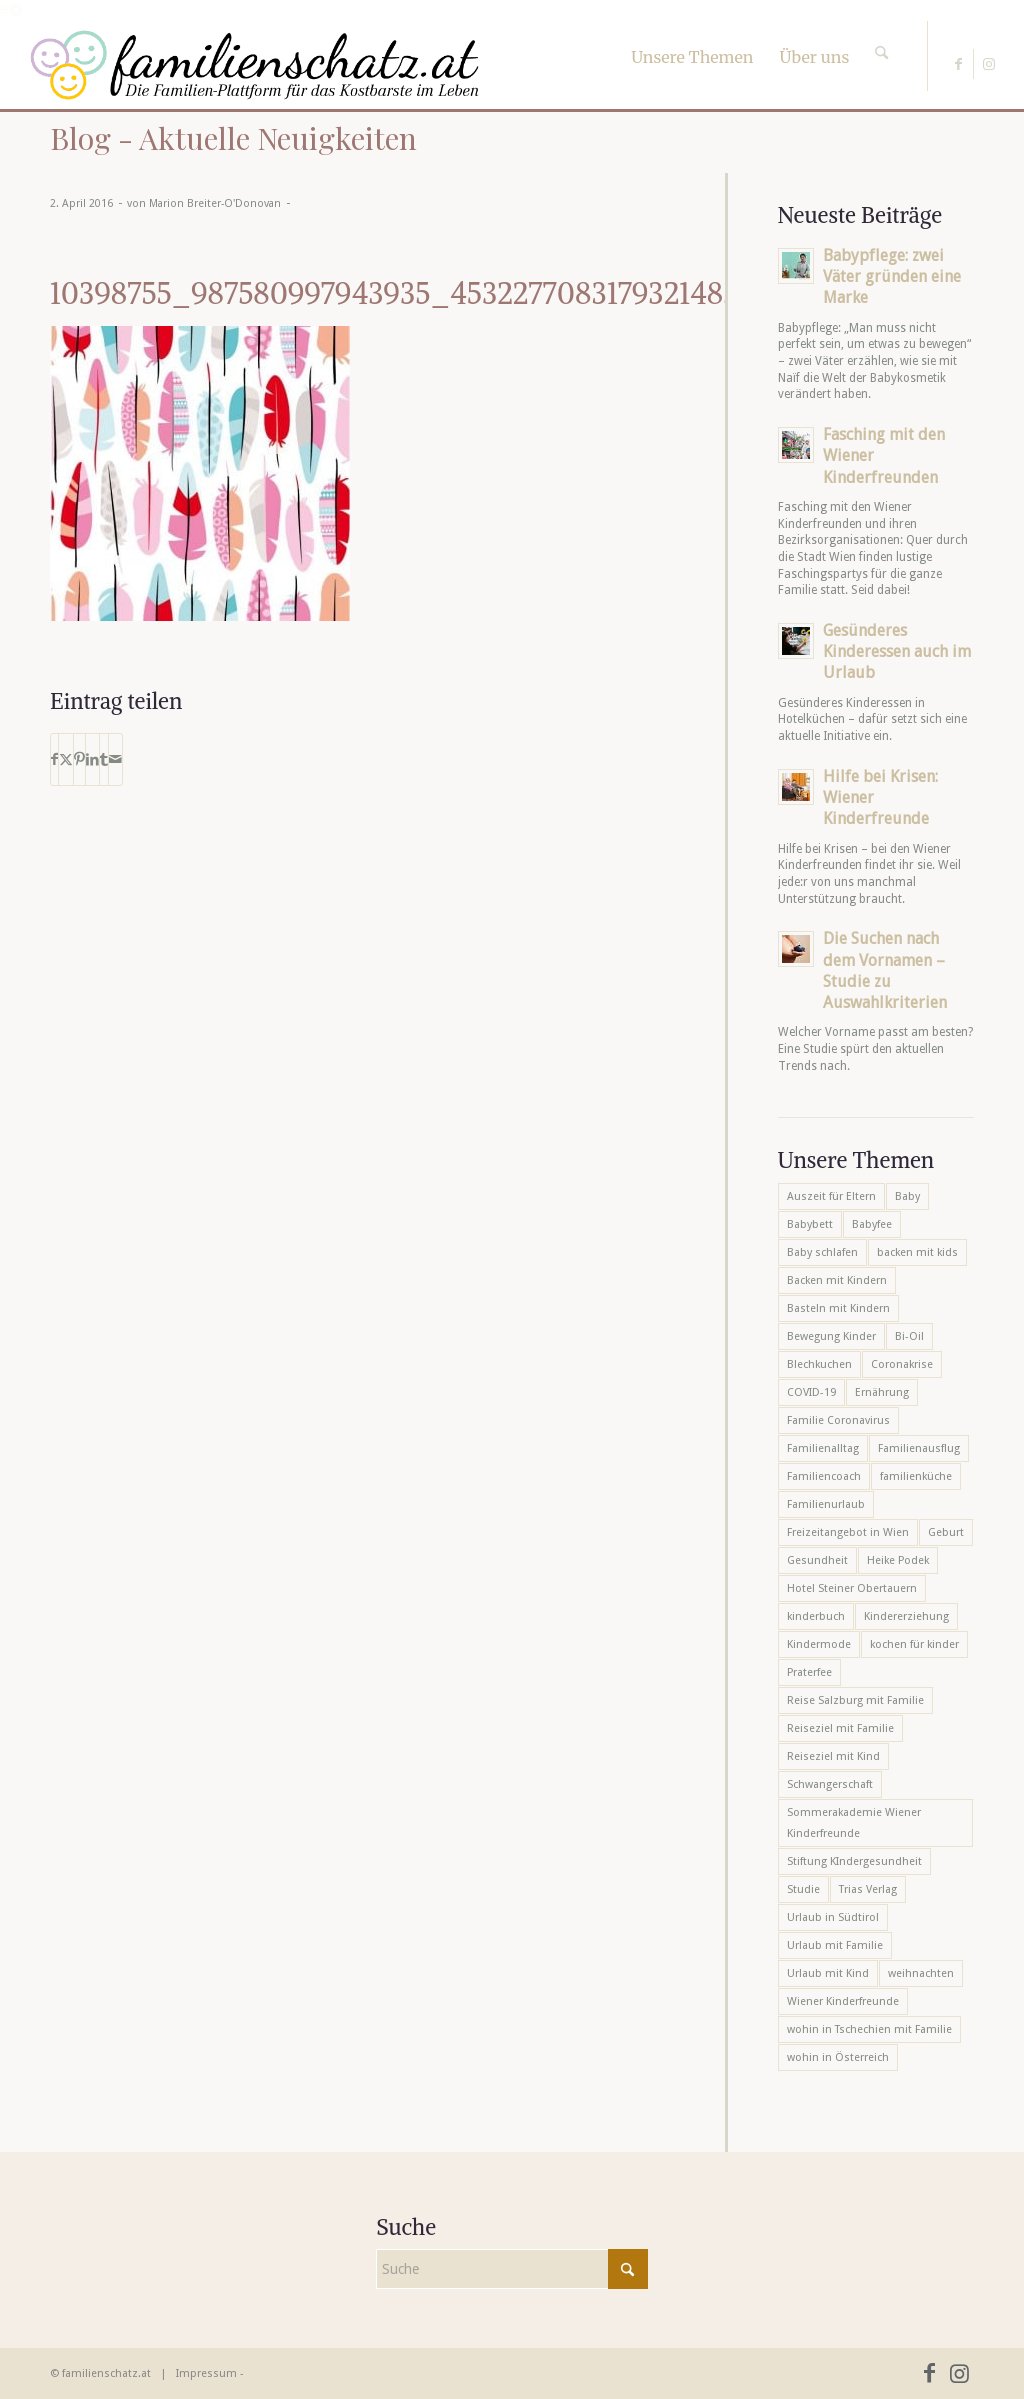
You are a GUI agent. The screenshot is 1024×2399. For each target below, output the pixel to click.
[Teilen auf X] (66, 759)
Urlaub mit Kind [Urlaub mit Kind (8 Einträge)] (828, 1973)
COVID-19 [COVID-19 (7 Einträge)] (811, 1392)
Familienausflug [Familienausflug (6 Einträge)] (919, 1448)
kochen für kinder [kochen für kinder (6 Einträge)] (914, 1644)
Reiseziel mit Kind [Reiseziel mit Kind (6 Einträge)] (833, 1756)
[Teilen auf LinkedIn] (92, 759)
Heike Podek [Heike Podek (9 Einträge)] (898, 1560)
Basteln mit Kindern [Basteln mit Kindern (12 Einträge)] (838, 1308)
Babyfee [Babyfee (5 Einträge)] (872, 1224)
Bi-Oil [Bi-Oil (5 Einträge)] (909, 1336)
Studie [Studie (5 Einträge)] (803, 1889)
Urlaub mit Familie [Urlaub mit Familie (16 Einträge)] (835, 1945)
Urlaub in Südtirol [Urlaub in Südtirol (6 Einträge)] (833, 1917)
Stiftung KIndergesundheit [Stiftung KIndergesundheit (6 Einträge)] (854, 1861)
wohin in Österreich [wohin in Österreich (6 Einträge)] (838, 2057)
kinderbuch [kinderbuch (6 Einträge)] (816, 1616)
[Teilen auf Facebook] (54, 759)
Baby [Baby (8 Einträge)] (907, 1196)
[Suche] (881, 35)
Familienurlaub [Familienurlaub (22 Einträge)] (826, 1504)
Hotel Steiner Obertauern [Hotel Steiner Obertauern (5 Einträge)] (852, 1588)
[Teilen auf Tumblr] (104, 759)
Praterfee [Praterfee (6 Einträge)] (809, 1672)
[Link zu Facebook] (958, 64)
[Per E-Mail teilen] (115, 759)
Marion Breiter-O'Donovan (215, 203)
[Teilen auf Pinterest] (79, 759)
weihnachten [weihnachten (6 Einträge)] (921, 1973)
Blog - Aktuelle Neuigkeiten (233, 138)
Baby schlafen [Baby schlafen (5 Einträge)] (822, 1252)
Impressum (206, 2373)
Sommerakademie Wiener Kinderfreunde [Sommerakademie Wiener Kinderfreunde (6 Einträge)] (854, 1823)
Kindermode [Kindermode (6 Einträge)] (819, 1644)
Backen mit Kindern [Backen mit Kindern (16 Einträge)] (837, 1280)
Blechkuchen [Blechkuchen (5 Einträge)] (819, 1364)
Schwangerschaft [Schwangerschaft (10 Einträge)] (830, 1784)
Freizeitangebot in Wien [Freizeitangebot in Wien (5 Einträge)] (848, 1532)
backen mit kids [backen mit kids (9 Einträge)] (917, 1252)
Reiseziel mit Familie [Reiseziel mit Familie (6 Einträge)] (840, 1728)
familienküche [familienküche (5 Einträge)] (916, 1476)
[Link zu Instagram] (989, 64)
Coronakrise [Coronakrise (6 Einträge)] (902, 1364)
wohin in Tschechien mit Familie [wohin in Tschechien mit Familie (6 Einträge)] (869, 2029)
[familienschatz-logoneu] (254, 65)
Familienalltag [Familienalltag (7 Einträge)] (823, 1448)
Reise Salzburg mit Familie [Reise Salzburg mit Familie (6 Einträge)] (855, 1700)
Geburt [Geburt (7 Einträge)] (946, 1532)
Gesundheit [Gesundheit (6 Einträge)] (817, 1560)
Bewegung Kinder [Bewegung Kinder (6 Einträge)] (831, 1336)
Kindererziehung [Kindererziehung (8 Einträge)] (906, 1616)
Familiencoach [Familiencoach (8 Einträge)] (824, 1476)
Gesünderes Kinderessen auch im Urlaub (897, 651)
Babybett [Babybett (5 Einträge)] (810, 1224)
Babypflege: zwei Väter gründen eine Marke (892, 276)
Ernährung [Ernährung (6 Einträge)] (882, 1392)
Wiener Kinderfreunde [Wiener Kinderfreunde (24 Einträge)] (843, 2001)
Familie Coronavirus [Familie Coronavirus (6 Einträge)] (838, 1420)
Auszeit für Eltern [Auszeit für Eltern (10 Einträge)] (831, 1196)
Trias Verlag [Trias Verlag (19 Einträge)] (868, 1889)
